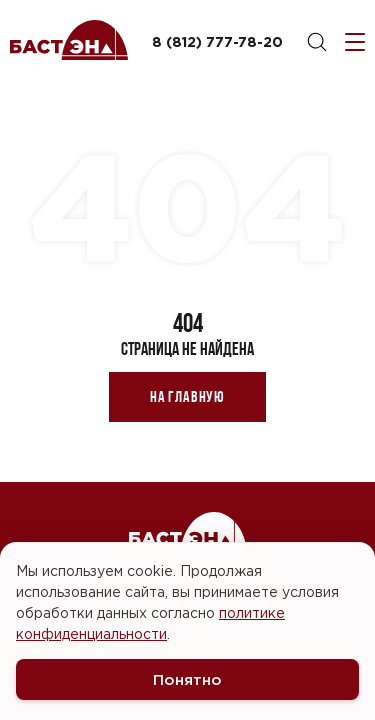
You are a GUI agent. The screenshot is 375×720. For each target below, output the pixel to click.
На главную (187, 396)
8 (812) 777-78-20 (217, 41)
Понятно (187, 679)
